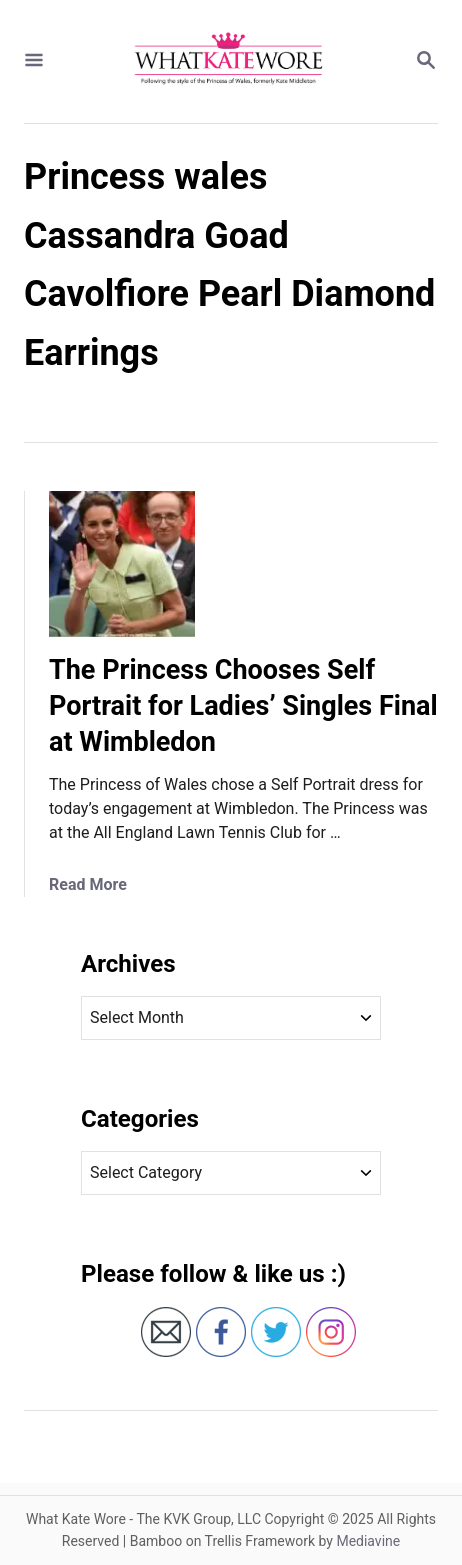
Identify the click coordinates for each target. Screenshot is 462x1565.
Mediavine (368, 1541)
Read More (88, 884)
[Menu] (34, 61)
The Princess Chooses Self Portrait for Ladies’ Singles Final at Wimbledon (243, 706)
